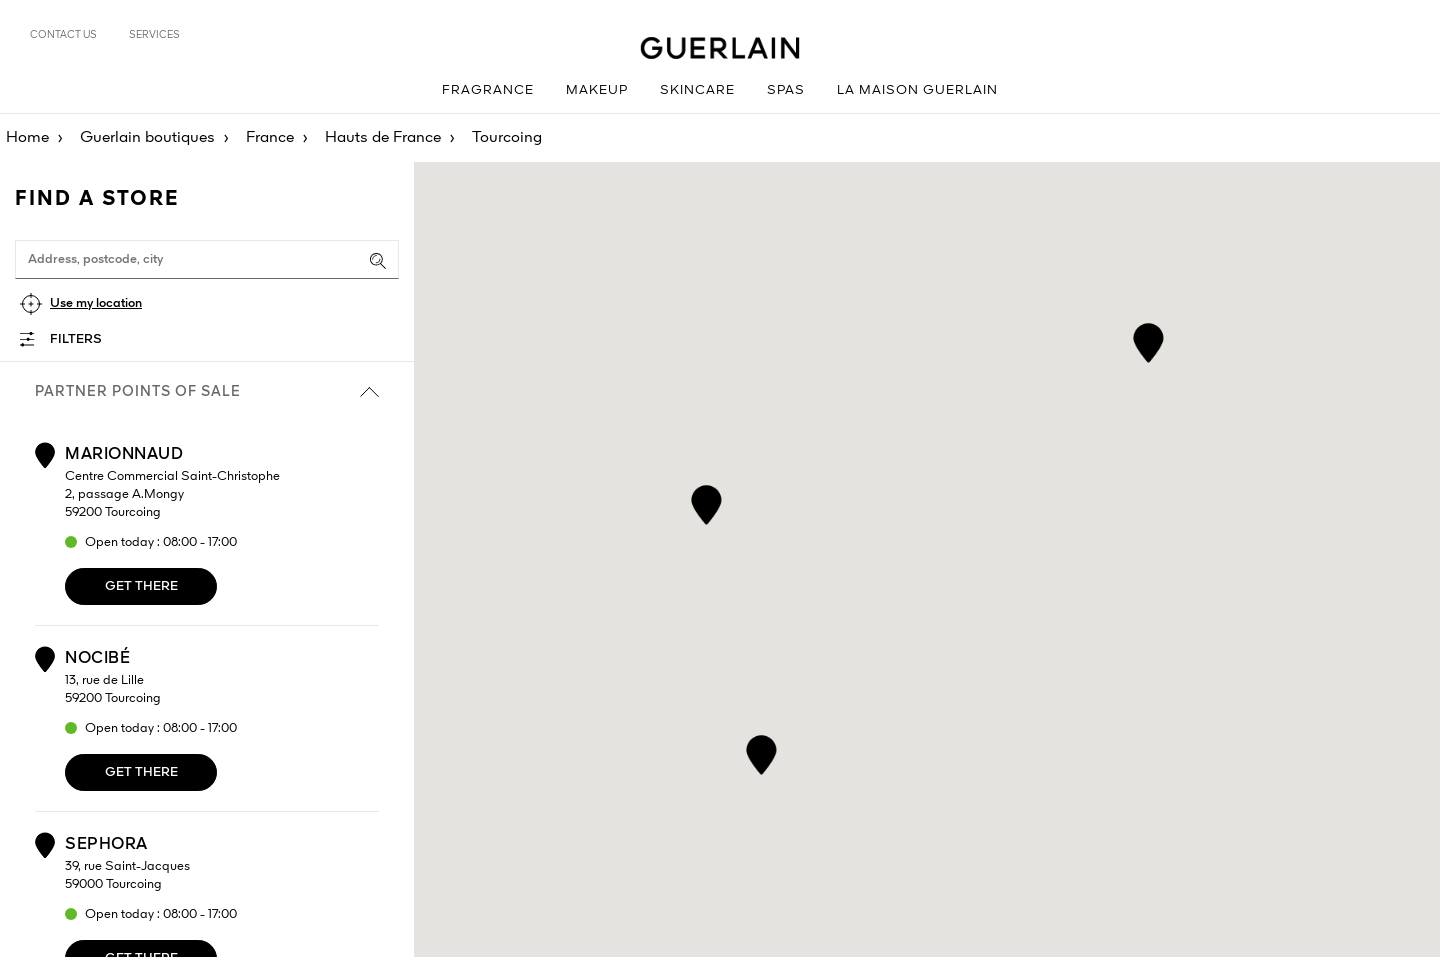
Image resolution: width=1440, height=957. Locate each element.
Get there (141, 586)
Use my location (96, 303)
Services (154, 35)
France (270, 138)
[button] (1148, 339)
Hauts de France (383, 138)
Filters (76, 339)
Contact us (63, 35)
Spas (786, 90)
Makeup (597, 90)
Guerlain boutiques (147, 138)
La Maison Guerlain (917, 90)
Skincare (697, 90)
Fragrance (488, 90)
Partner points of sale (207, 392)
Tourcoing (507, 138)
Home (27, 138)
